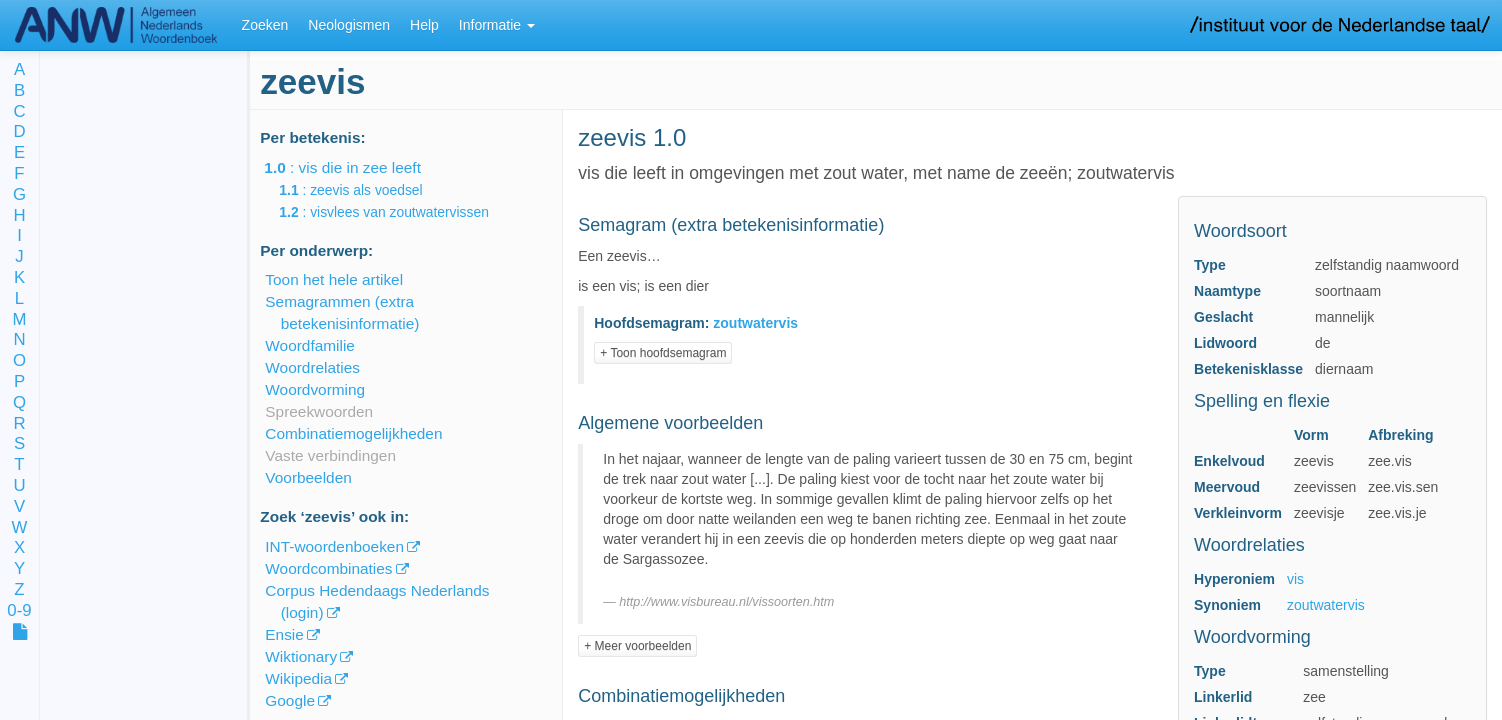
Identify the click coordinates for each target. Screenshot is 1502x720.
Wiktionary (301, 656)
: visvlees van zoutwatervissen (398, 212)
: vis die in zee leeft (356, 167)
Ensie (284, 634)
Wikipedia (298, 678)
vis (1295, 579)
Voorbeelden (308, 477)
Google (290, 700)
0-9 (19, 611)
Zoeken (265, 25)
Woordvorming (315, 389)
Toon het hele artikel (334, 279)
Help (424, 25)
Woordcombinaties (328, 568)
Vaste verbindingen (330, 455)
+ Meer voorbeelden (637, 646)
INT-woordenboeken (334, 546)
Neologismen (349, 25)
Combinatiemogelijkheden (353, 433)
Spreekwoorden (319, 411)
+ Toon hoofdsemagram (663, 353)
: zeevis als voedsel (364, 190)
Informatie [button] (497, 25)
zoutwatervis (1326, 605)
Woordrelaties (312, 367)
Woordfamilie (310, 345)
